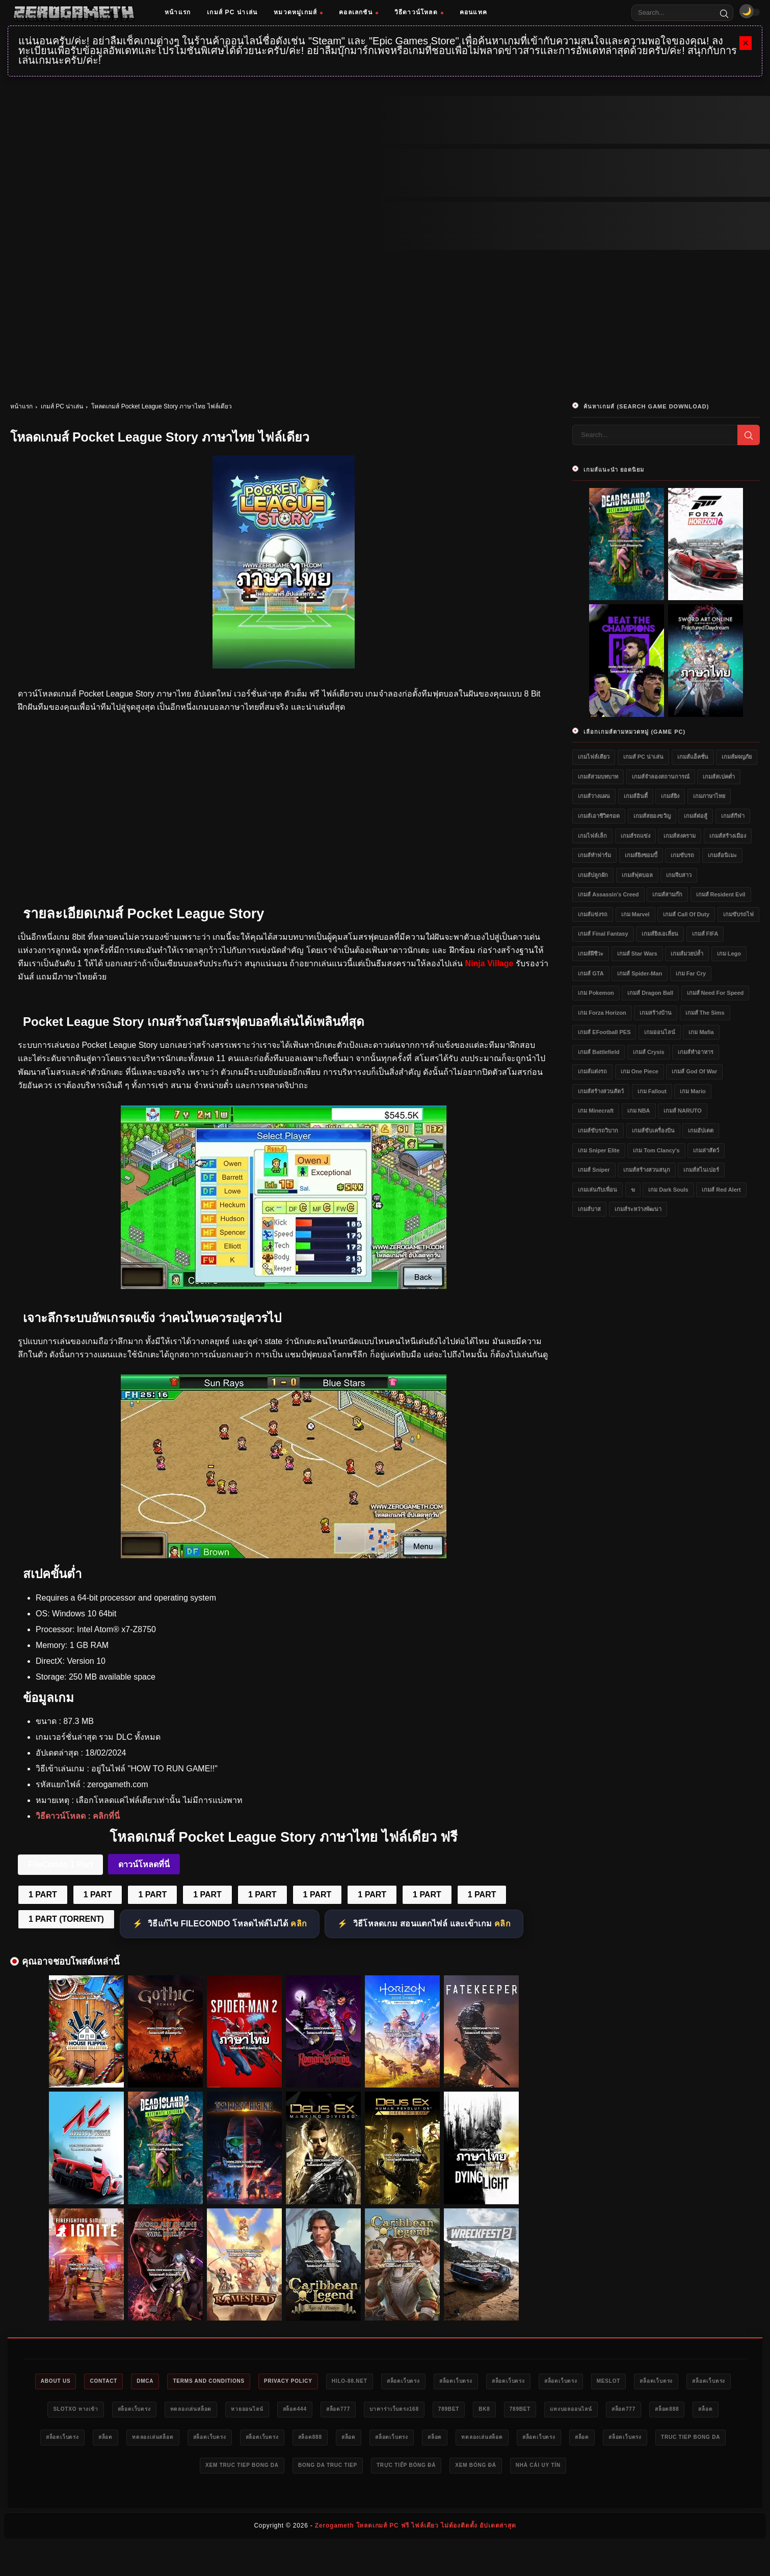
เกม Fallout (652, 1091)
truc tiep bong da (323, 2469)
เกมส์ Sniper (593, 1170)
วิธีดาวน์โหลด (418, 12)
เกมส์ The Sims (705, 1013)
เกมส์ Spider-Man (639, 973)
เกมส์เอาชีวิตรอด (599, 816)
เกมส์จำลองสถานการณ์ (660, 777)
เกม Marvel (635, 914)
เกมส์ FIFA (705, 934)
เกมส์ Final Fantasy (603, 934)
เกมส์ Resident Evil (721, 894)
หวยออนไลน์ (390, 2411)
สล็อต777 (495, 2411)
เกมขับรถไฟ (738, 914)
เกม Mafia (700, 1032)
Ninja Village (489, 963)
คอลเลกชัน (358, 12)
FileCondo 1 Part (60, 1864)
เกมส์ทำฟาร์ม (594, 855)
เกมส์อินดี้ (636, 796)
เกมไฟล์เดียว (593, 757)
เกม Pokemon (596, 993)
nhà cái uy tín (383, 2498)
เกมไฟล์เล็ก (592, 836)
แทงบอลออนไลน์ (75, 2440)
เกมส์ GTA (590, 973)
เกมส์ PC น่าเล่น (232, 12)
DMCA (174, 2382)
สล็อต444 (445, 2411)
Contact (127, 2382)
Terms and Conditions (245, 2382)
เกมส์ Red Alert (721, 1190)
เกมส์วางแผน (594, 796)
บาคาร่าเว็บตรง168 (558, 2411)
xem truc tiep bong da (419, 2469)
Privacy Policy (334, 2382)
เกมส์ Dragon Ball (650, 993)
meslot (698, 2382)
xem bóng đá (680, 2469)
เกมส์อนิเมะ (722, 855)
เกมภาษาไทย (709, 796)
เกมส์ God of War (694, 1071)
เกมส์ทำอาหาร (695, 1052)
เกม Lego (729, 953)
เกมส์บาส (589, 1209)
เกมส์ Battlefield (598, 1052)
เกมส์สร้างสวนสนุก (646, 1170)
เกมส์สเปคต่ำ (719, 777)
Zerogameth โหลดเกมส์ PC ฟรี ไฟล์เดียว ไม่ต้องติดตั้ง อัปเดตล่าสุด (415, 2558)
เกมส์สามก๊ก (667, 894)
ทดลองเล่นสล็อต (327, 2411)
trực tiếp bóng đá (602, 2469)
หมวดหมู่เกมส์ (298, 12)
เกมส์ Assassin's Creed (608, 894)
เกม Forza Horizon (602, 1013)
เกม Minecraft (596, 1110)
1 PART (43, 1894)
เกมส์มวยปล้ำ (687, 953)
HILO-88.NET (403, 2382)
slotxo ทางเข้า (196, 2411)
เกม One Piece (639, 1071)
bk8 (660, 2411)
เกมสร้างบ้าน (656, 1013)
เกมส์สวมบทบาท (598, 777)
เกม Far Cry (691, 973)
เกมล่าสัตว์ (706, 1150)
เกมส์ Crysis (649, 1052)
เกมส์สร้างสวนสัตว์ (601, 1091)
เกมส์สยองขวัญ (652, 816)
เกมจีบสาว (679, 875)
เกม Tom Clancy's (656, 1150)
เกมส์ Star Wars (637, 953)
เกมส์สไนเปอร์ (701, 1170)
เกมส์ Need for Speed (715, 993)
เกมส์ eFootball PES (604, 1032)
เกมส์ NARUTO (682, 1110)
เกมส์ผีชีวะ (590, 953)
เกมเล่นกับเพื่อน (597, 1190)
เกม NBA (638, 1110)
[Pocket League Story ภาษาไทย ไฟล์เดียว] (284, 1286)
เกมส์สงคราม (679, 836)
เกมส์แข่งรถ (592, 914)
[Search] (724, 13)
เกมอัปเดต (700, 1130)
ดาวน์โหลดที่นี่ (144, 1864)
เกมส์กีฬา (733, 816)
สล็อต (230, 2440)
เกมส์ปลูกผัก (593, 875)
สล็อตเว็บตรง (464, 2382)
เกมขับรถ (682, 855)
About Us (72, 2382)
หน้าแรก (178, 12)
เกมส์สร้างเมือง (727, 836)
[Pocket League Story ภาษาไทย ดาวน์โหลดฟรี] (284, 1555)
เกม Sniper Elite (599, 1150)
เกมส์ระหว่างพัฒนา (638, 1209)
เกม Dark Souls (668, 1190)
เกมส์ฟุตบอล (637, 875)
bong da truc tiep (514, 2469)
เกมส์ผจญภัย (737, 757)
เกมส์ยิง (670, 796)
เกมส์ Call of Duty (686, 914)
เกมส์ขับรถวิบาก (598, 1130)
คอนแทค (473, 12)
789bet (618, 2411)
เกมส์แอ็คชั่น (692, 757)
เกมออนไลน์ (659, 1032)
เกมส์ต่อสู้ (695, 816)
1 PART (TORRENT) (66, 1919)
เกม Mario (692, 1091)
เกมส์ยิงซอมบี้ (641, 855)
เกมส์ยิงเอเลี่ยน (660, 934)
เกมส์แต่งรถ (592, 1071)
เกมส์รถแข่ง (635, 836)
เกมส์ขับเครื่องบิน (653, 1130)
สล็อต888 (186, 2440)
